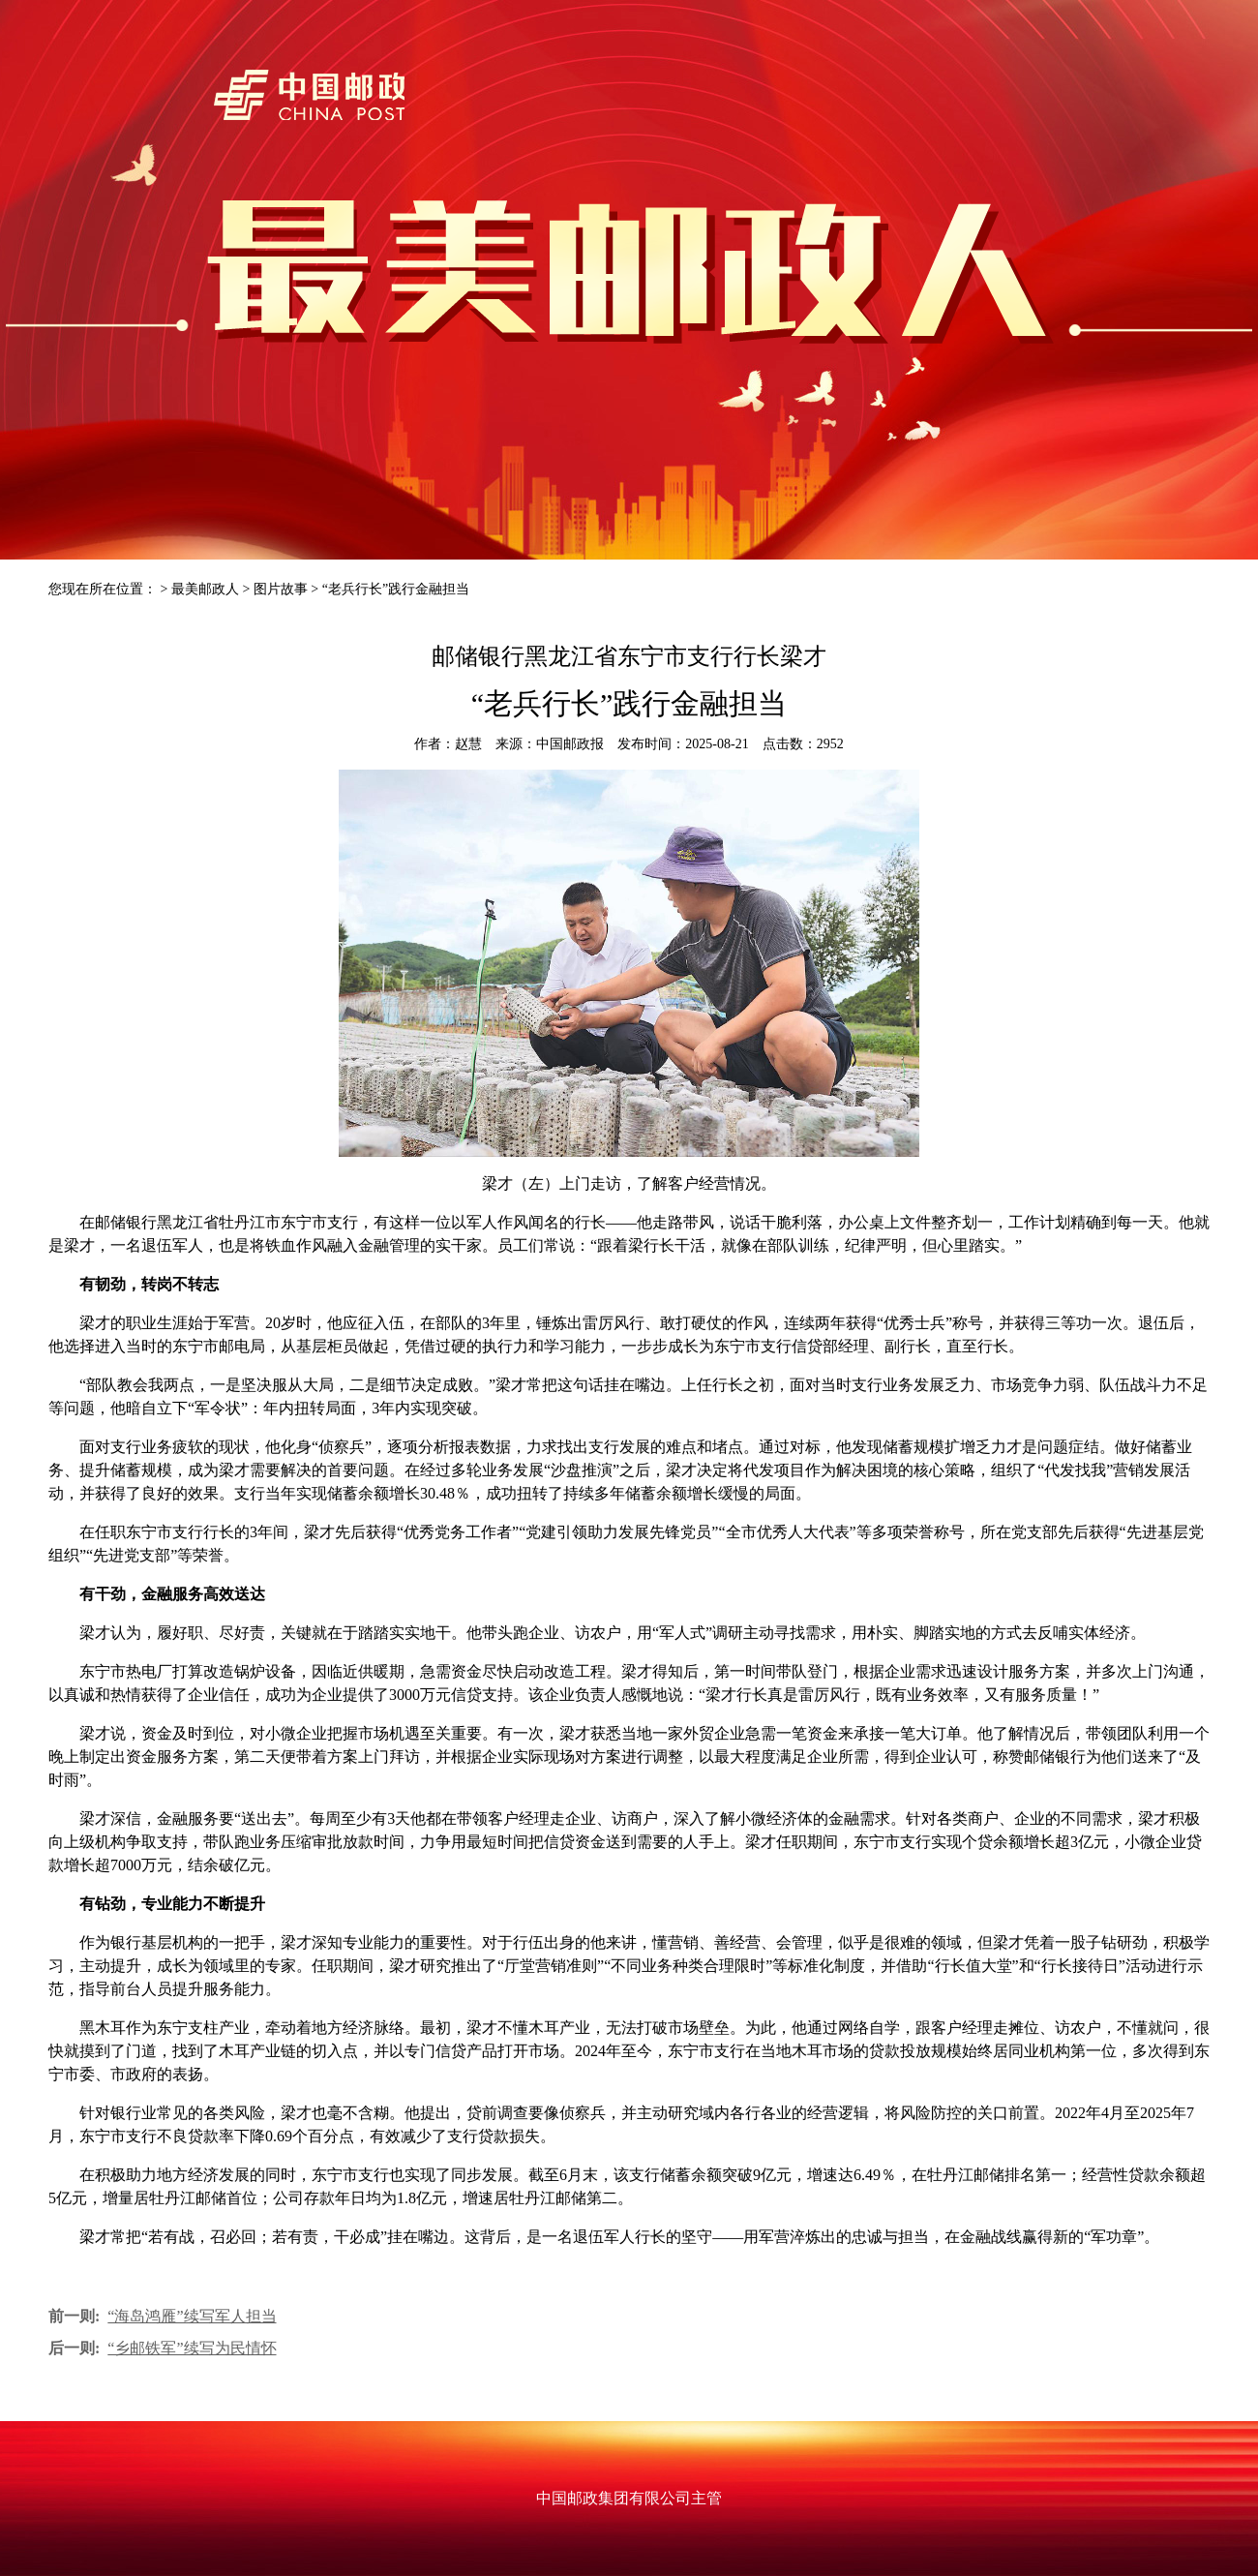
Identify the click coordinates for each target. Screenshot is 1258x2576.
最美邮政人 (205, 589)
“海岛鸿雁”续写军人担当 (191, 2316)
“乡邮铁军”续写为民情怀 (191, 2348)
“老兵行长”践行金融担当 (395, 589)
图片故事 (281, 589)
